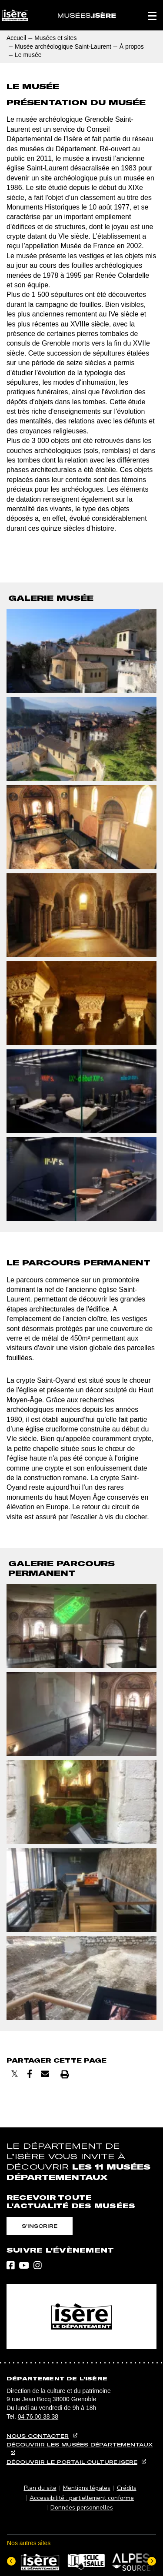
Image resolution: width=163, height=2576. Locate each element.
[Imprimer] (64, 2074)
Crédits (126, 2488)
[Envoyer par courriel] (45, 2074)
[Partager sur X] (14, 2074)
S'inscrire (39, 2226)
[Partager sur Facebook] (29, 2074)
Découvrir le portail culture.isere (72, 2462)
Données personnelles (81, 2507)
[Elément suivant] (151, 2561)
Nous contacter (38, 2436)
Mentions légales (86, 2488)
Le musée (28, 54)
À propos (132, 46)
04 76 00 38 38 (38, 2416)
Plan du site (40, 2488)
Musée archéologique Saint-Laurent (63, 46)
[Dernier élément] (11, 2561)
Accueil (16, 37)
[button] (152, 15)
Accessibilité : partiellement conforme (82, 2498)
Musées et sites (55, 37)
